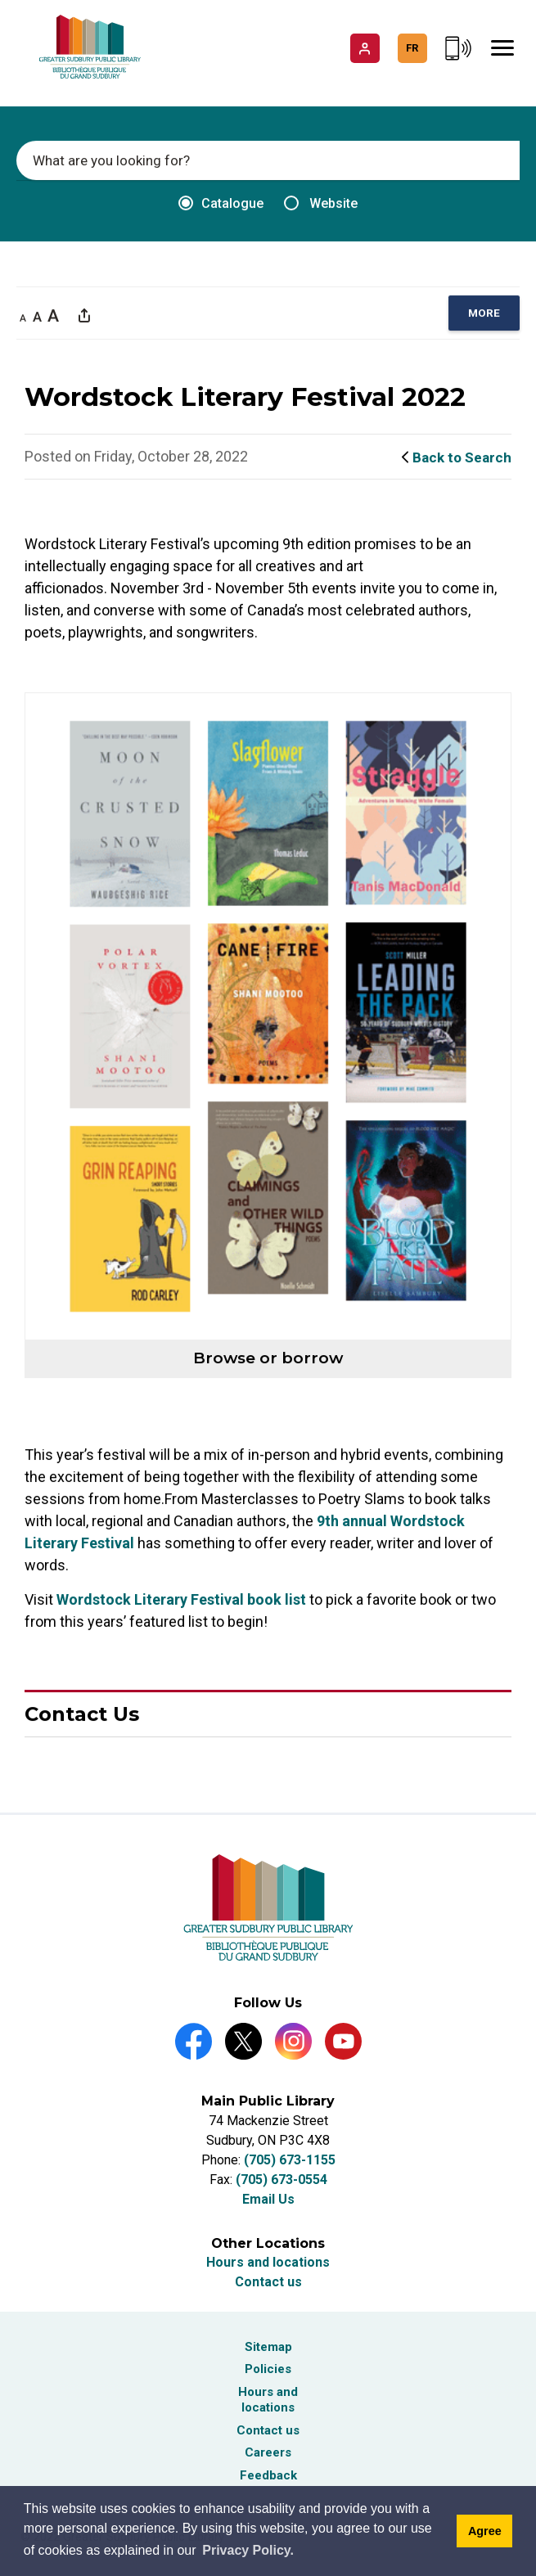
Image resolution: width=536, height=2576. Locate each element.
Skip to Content (0, 0)
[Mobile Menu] (502, 48)
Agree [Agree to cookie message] (485, 2531)
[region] (484, 313)
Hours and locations (268, 2262)
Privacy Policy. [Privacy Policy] (248, 2550)
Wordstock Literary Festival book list (181, 1599)
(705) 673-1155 (290, 2160)
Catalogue (220, 203)
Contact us (268, 2282)
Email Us (268, 2199)
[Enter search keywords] (268, 160)
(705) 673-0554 (281, 2179)
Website (321, 203)
